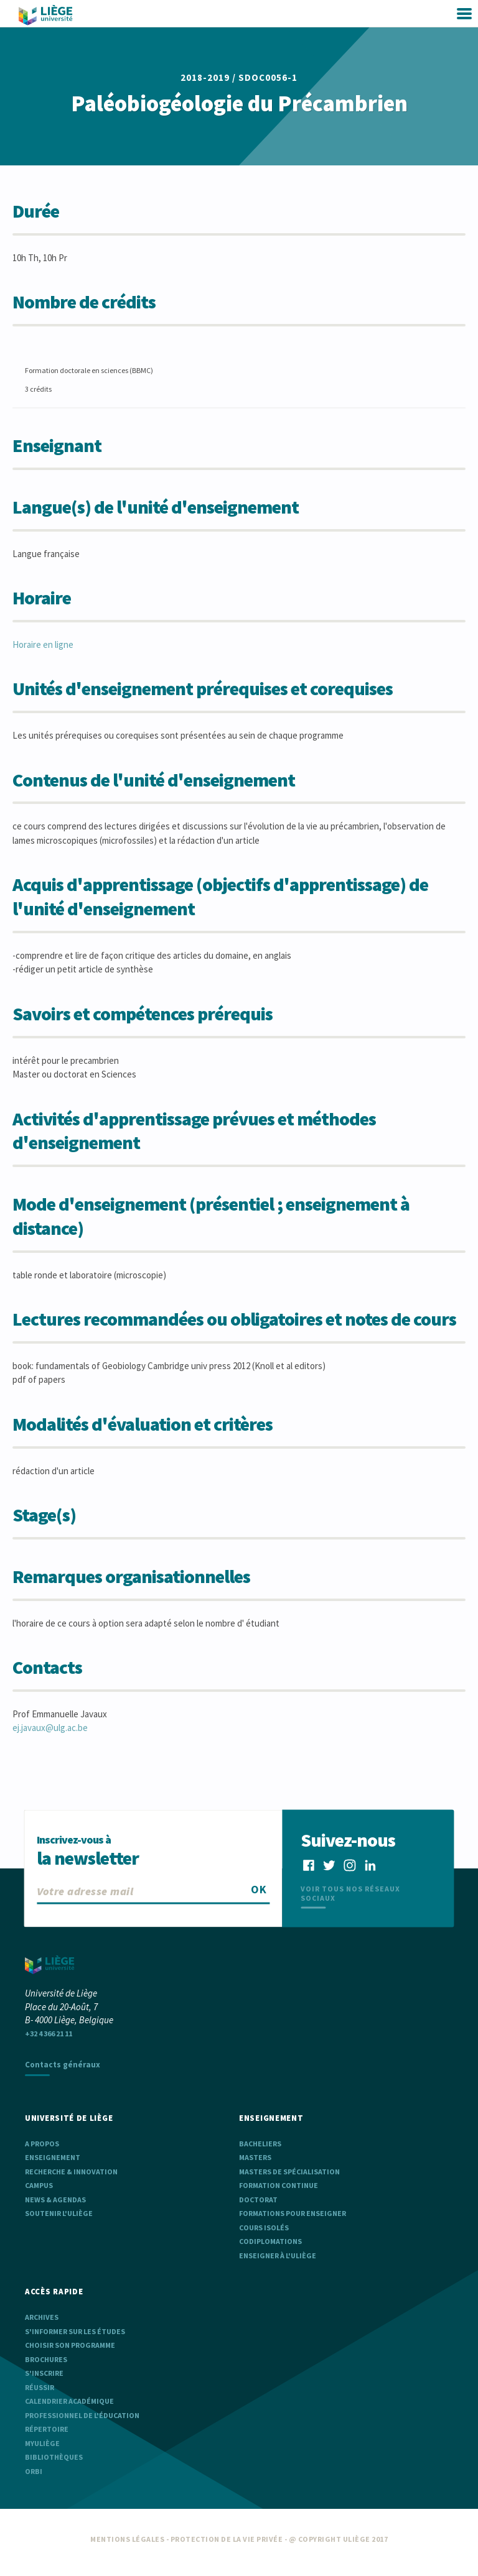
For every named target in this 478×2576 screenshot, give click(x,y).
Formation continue (278, 2185)
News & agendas (55, 2199)
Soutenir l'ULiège (59, 2213)
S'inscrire (44, 2373)
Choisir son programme (70, 2345)
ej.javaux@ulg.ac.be (50, 1727)
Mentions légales (127, 2539)
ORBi (33, 2471)
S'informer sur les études (75, 2331)
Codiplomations (270, 2241)
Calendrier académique (69, 2401)
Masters (255, 2157)
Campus (39, 2185)
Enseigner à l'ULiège (277, 2255)
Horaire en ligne (42, 644)
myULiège (42, 2443)
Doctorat (258, 2199)
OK (258, 1888)
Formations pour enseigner (292, 2213)
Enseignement (52, 2157)
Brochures (46, 2359)
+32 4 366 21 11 (48, 2033)
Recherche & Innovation (71, 2171)
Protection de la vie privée (227, 2539)
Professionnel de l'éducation (82, 2415)
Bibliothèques (54, 2457)
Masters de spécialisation (289, 2171)
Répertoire (46, 2429)
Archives (42, 2317)
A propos (42, 2143)
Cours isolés (264, 2227)
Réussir (39, 2387)
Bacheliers (260, 2143)
